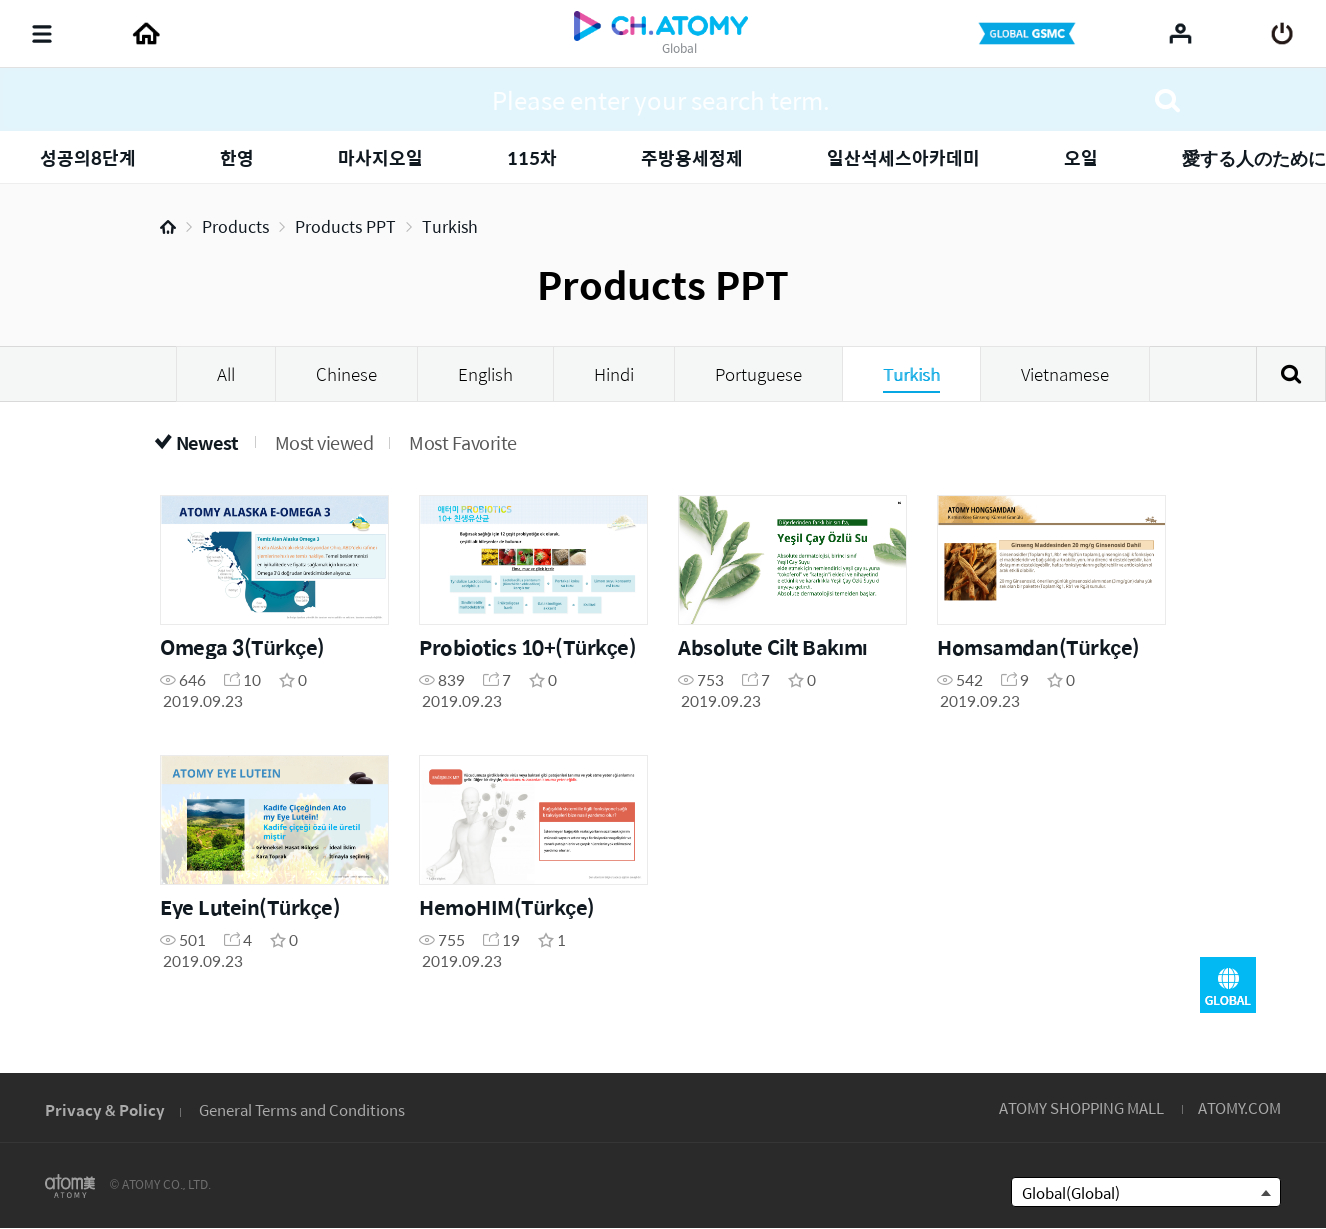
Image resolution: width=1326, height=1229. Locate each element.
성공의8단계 (88, 157)
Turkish (450, 226)
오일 (1081, 157)
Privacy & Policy (105, 1109)
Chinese (346, 374)
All (226, 374)
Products (235, 226)
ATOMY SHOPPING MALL (1081, 1107)
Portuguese (758, 374)
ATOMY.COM (1239, 1107)
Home (168, 227)
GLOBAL (1228, 985)
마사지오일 (380, 157)
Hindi (614, 374)
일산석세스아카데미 (903, 157)
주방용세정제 (692, 157)
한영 (237, 157)
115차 (532, 157)
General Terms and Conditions (302, 1109)
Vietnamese (1065, 374)
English (485, 374)
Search (1291, 374)
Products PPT (345, 226)
